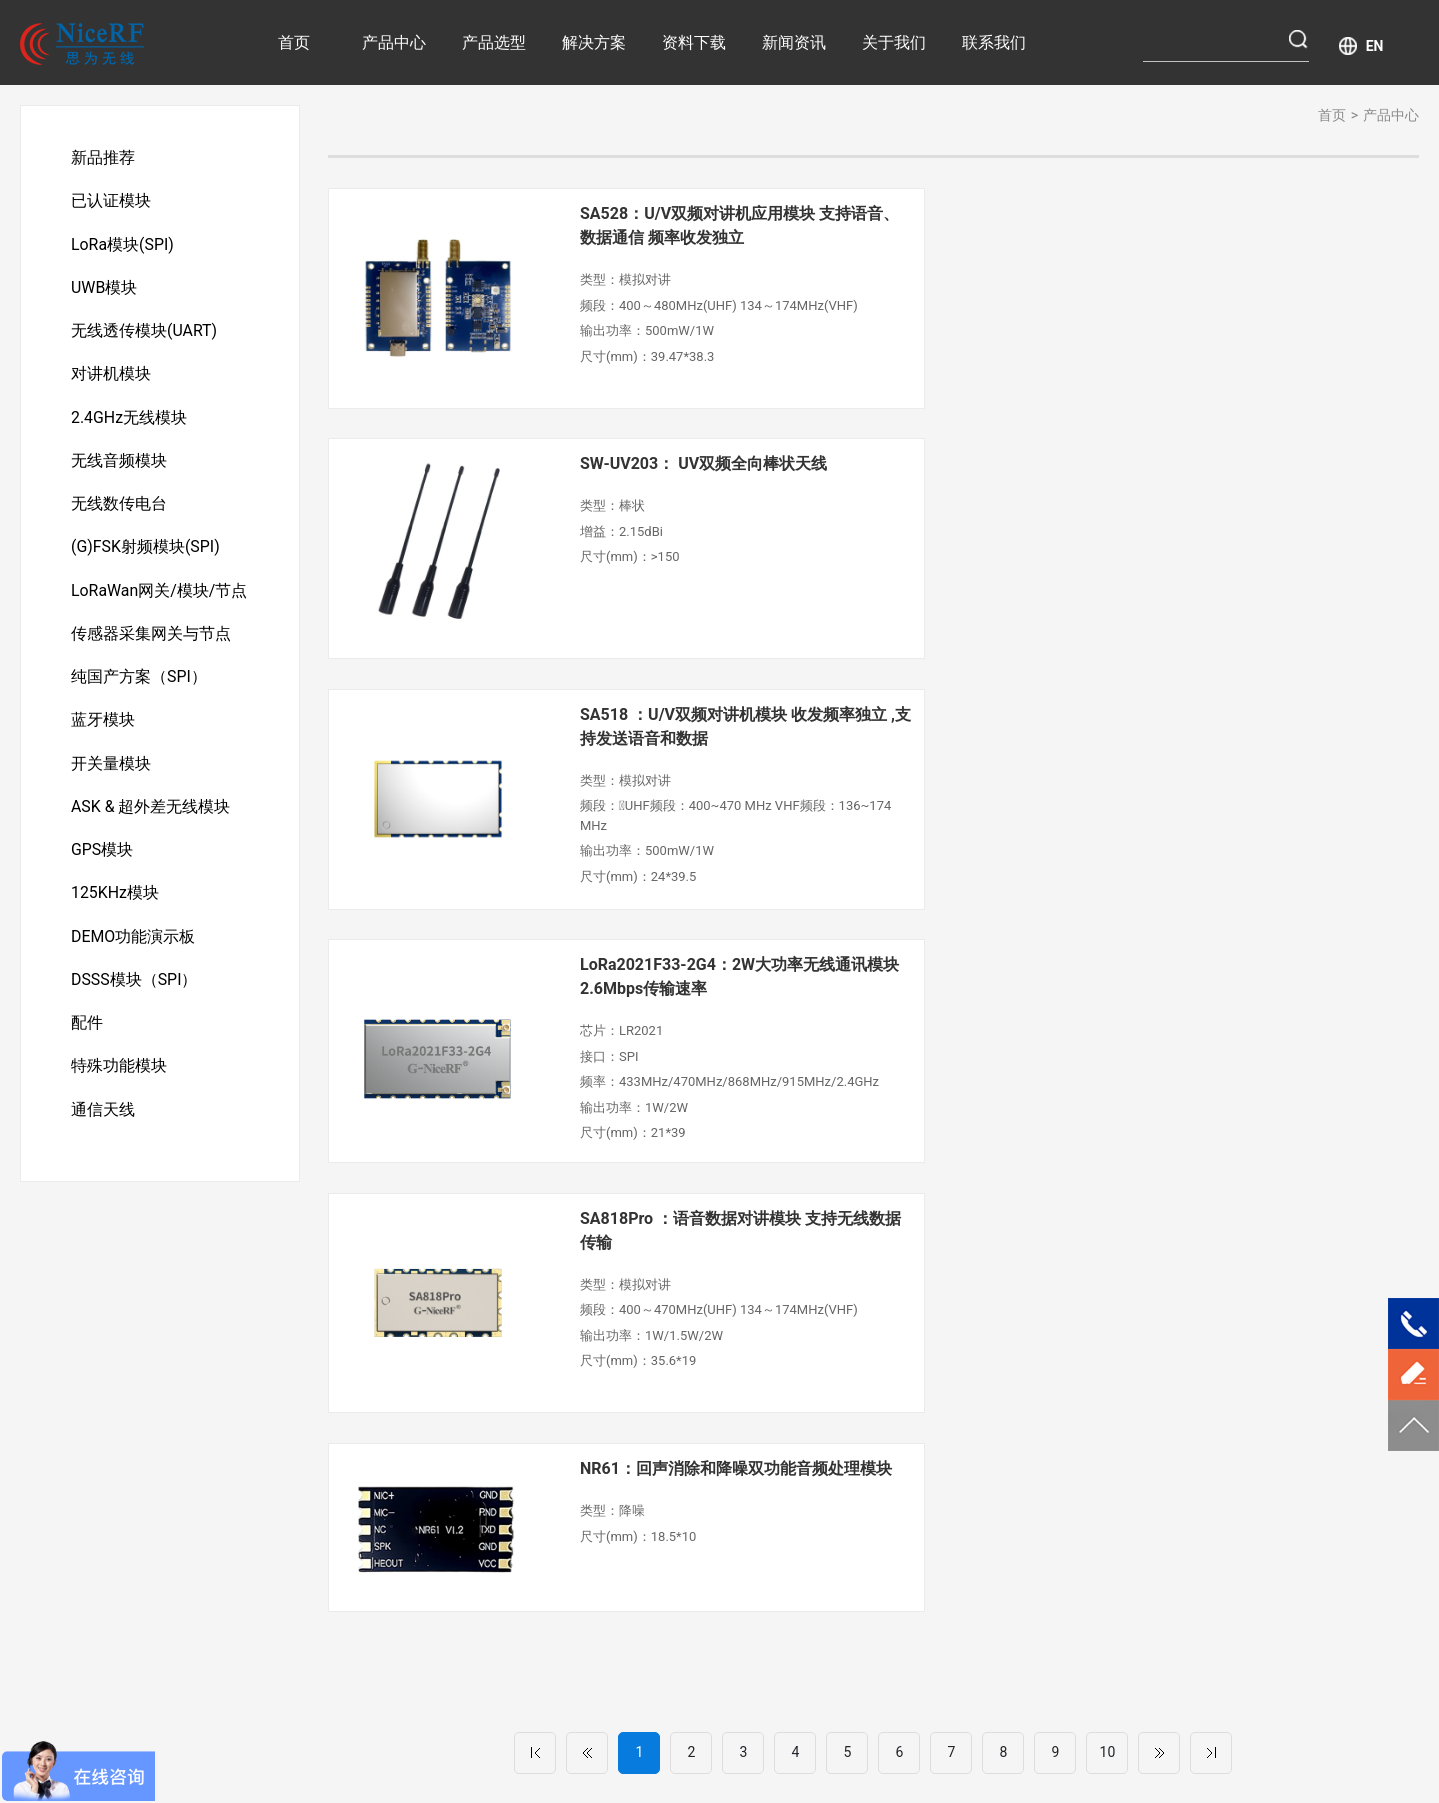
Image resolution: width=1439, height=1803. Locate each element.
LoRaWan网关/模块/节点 (159, 597)
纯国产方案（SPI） (139, 685)
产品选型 (494, 42)
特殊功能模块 (119, 1081)
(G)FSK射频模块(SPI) (145, 553)
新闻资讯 (794, 42)
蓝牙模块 (103, 729)
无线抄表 (589, 1464)
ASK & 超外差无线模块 (151, 817)
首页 (294, 42)
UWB (755, 1758)
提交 (1263, 1626)
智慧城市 (589, 1526)
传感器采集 (752, 1368)
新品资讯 (906, 1433)
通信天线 (103, 1125)
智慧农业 (589, 1402)
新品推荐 (103, 157)
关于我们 (894, 42)
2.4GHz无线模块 (129, 421)
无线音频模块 (119, 465)
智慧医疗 (589, 1371)
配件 (87, 1037)
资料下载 (694, 42)
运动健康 (589, 1495)
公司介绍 (1061, 1371)
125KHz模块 (115, 905)
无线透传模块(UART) (144, 333)
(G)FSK (703, 1758)
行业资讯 (906, 1371)
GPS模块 (102, 861)
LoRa (652, 1758)
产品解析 (906, 1402)
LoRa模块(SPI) (122, 245)
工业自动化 (752, 1399)
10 (1108, 1031)
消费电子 (745, 1430)
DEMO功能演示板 (133, 949)
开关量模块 (111, 773)
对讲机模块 (111, 377)
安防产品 (589, 1433)
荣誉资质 (1061, 1402)
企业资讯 (906, 1464)
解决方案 (594, 42)
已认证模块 (111, 201)
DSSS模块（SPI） (134, 993)
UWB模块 (104, 289)
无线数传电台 (119, 509)
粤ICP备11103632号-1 (837, 1728)
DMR (799, 1758)
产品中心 (394, 42)
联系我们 (994, 42)
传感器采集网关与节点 (151, 641)
